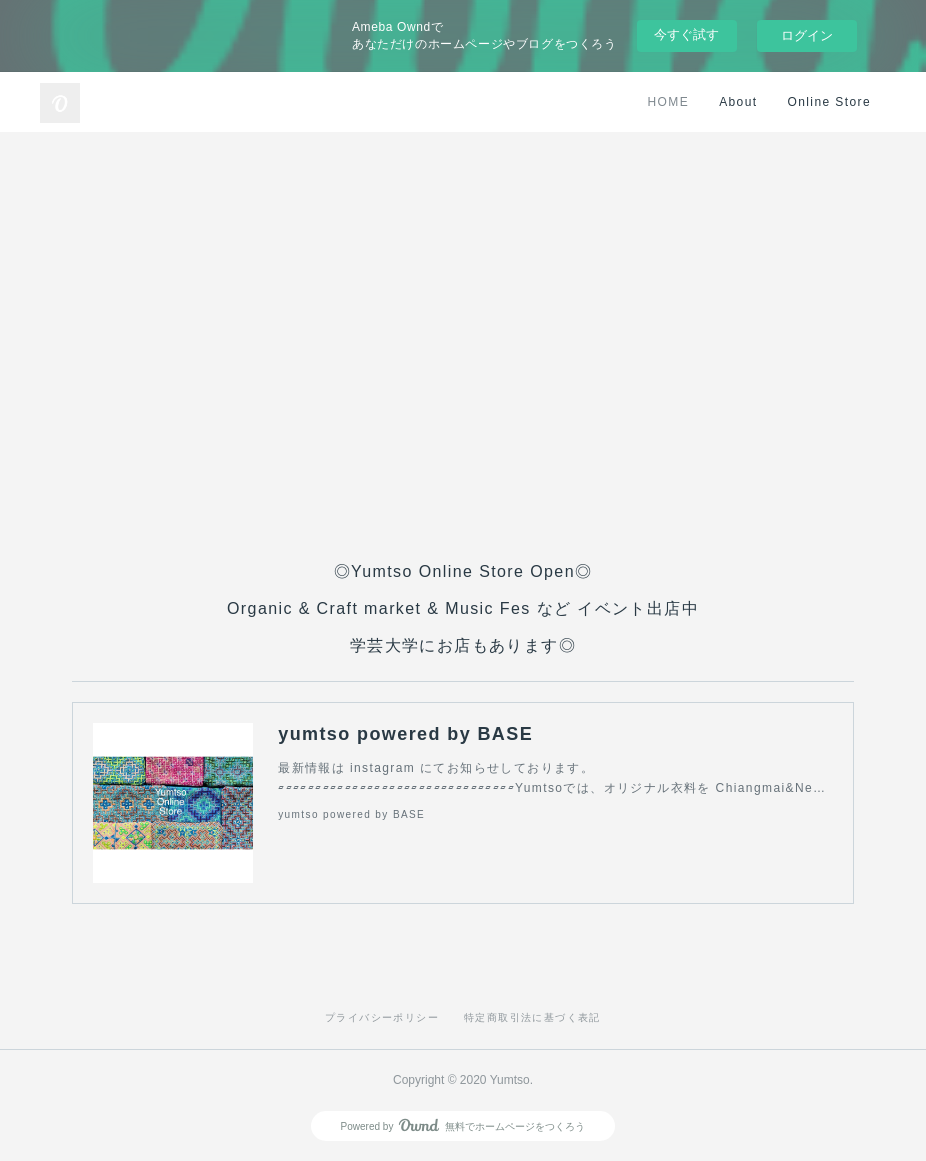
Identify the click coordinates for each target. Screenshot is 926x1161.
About (738, 102)
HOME (669, 102)
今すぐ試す (686, 34)
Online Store (829, 102)
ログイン (807, 35)
